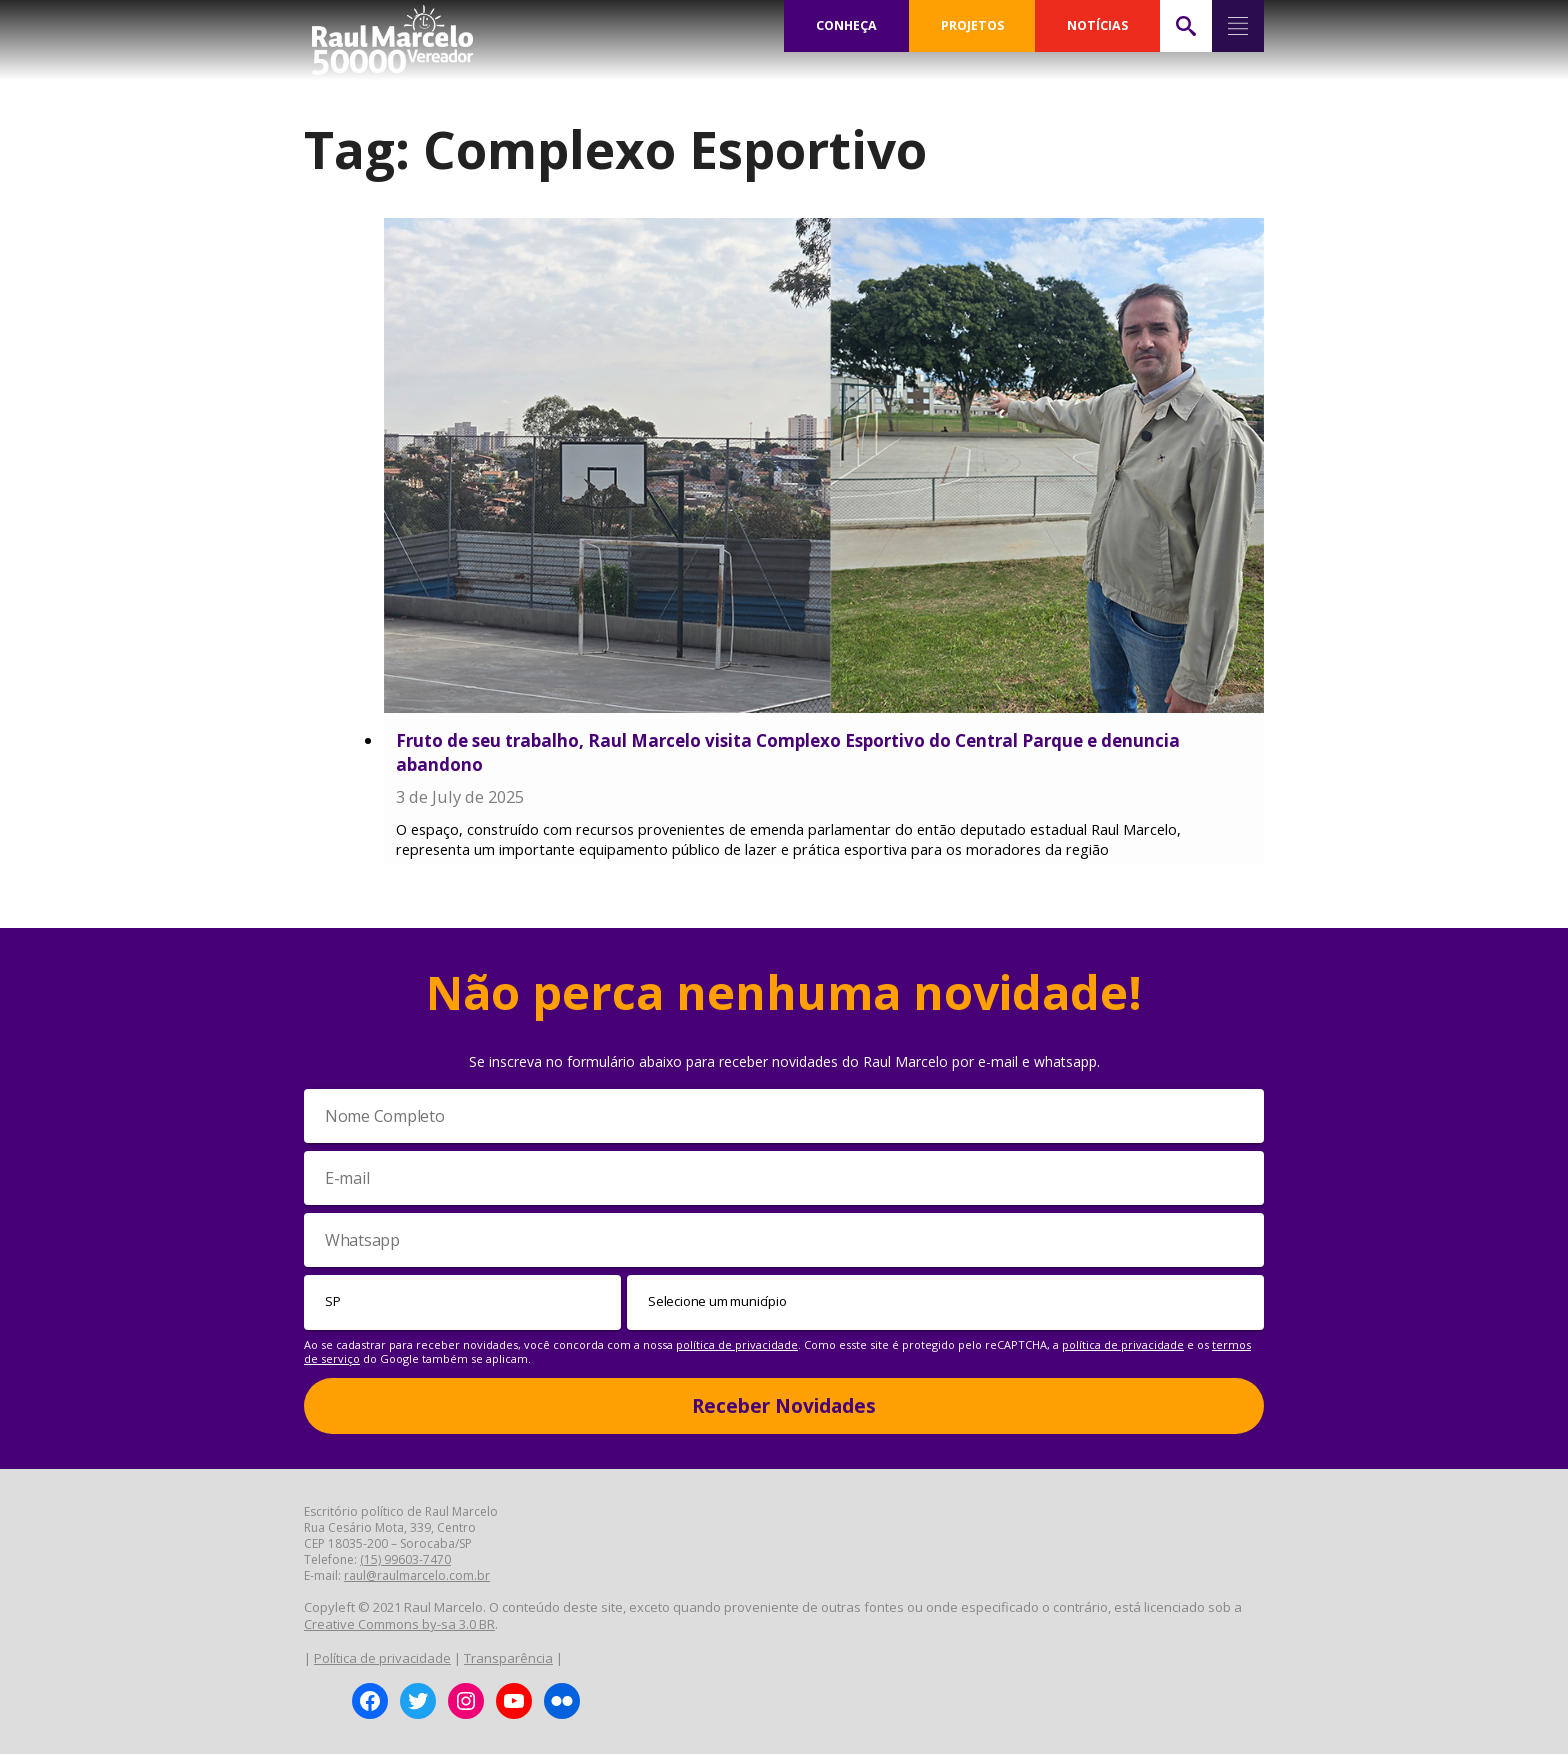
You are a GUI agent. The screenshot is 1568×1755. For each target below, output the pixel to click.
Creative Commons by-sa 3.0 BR (399, 1625)
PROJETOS (973, 26)
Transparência (508, 1658)
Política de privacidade (382, 1658)
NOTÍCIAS (1098, 26)
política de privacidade (737, 1344)
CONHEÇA (847, 26)
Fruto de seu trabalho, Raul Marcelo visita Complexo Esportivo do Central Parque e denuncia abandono (788, 752)
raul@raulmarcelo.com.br (417, 1576)
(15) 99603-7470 (405, 1560)
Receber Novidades (784, 1406)
